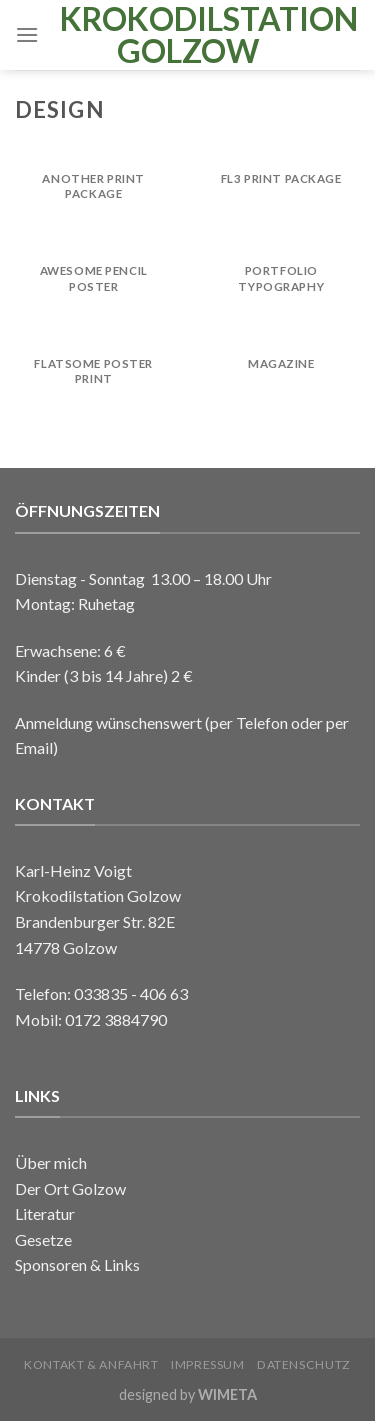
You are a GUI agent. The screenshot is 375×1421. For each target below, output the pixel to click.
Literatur (45, 1213)
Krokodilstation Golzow (187, 35)
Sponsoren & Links (77, 1264)
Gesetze (43, 1239)
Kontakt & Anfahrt (91, 1364)
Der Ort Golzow (70, 1188)
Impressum (208, 1364)
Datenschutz (304, 1364)
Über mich (51, 1162)
